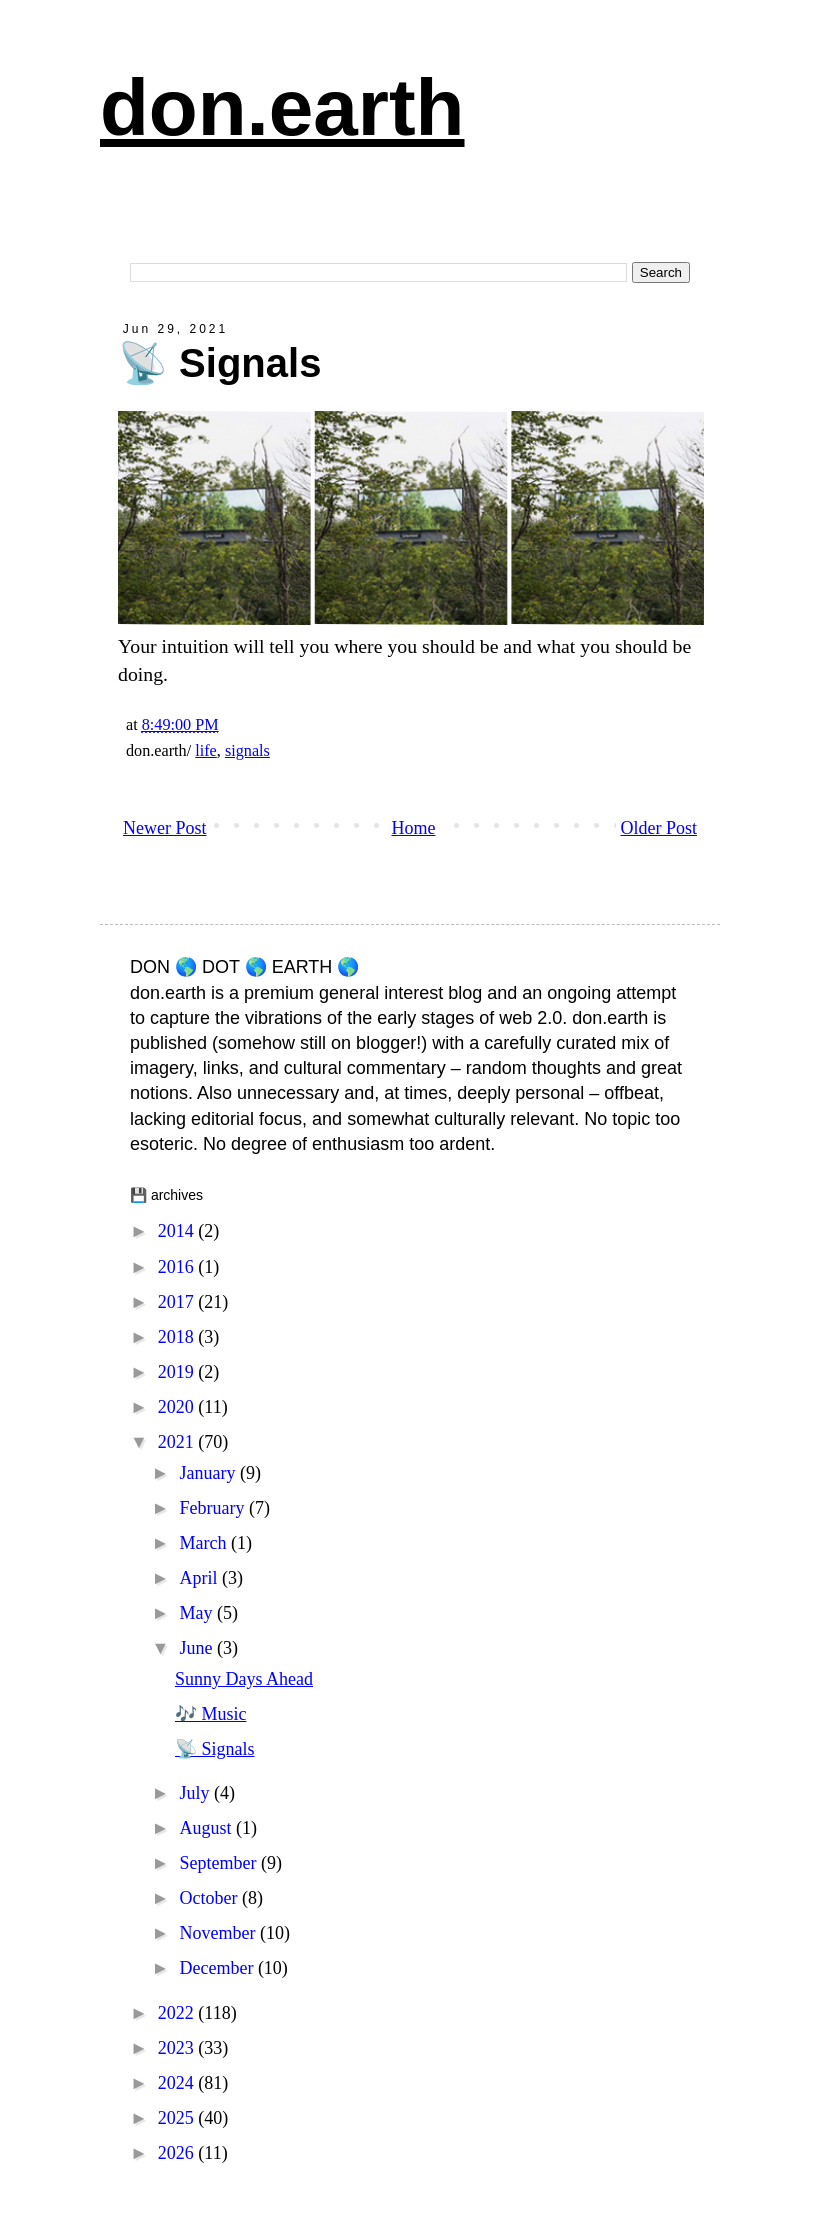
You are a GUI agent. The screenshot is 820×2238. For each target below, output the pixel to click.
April (200, 1578)
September (219, 1863)
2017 (178, 1302)
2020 (178, 1407)
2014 (178, 1231)
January (209, 1473)
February (213, 1508)
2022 (178, 2013)
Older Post (659, 828)
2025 (178, 2118)
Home (414, 828)
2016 (178, 1267)
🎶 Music (211, 1714)
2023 (178, 2048)
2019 (178, 1372)
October (210, 1898)
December (218, 1968)
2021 (178, 1442)
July (196, 1793)
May (198, 1613)
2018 (178, 1337)
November (219, 1933)
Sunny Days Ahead (244, 1679)
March (204, 1543)
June (198, 1648)
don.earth (282, 107)
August (207, 1828)
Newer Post (165, 828)
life (206, 751)
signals (247, 751)
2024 (178, 2083)
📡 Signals (215, 1749)
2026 (178, 2153)
